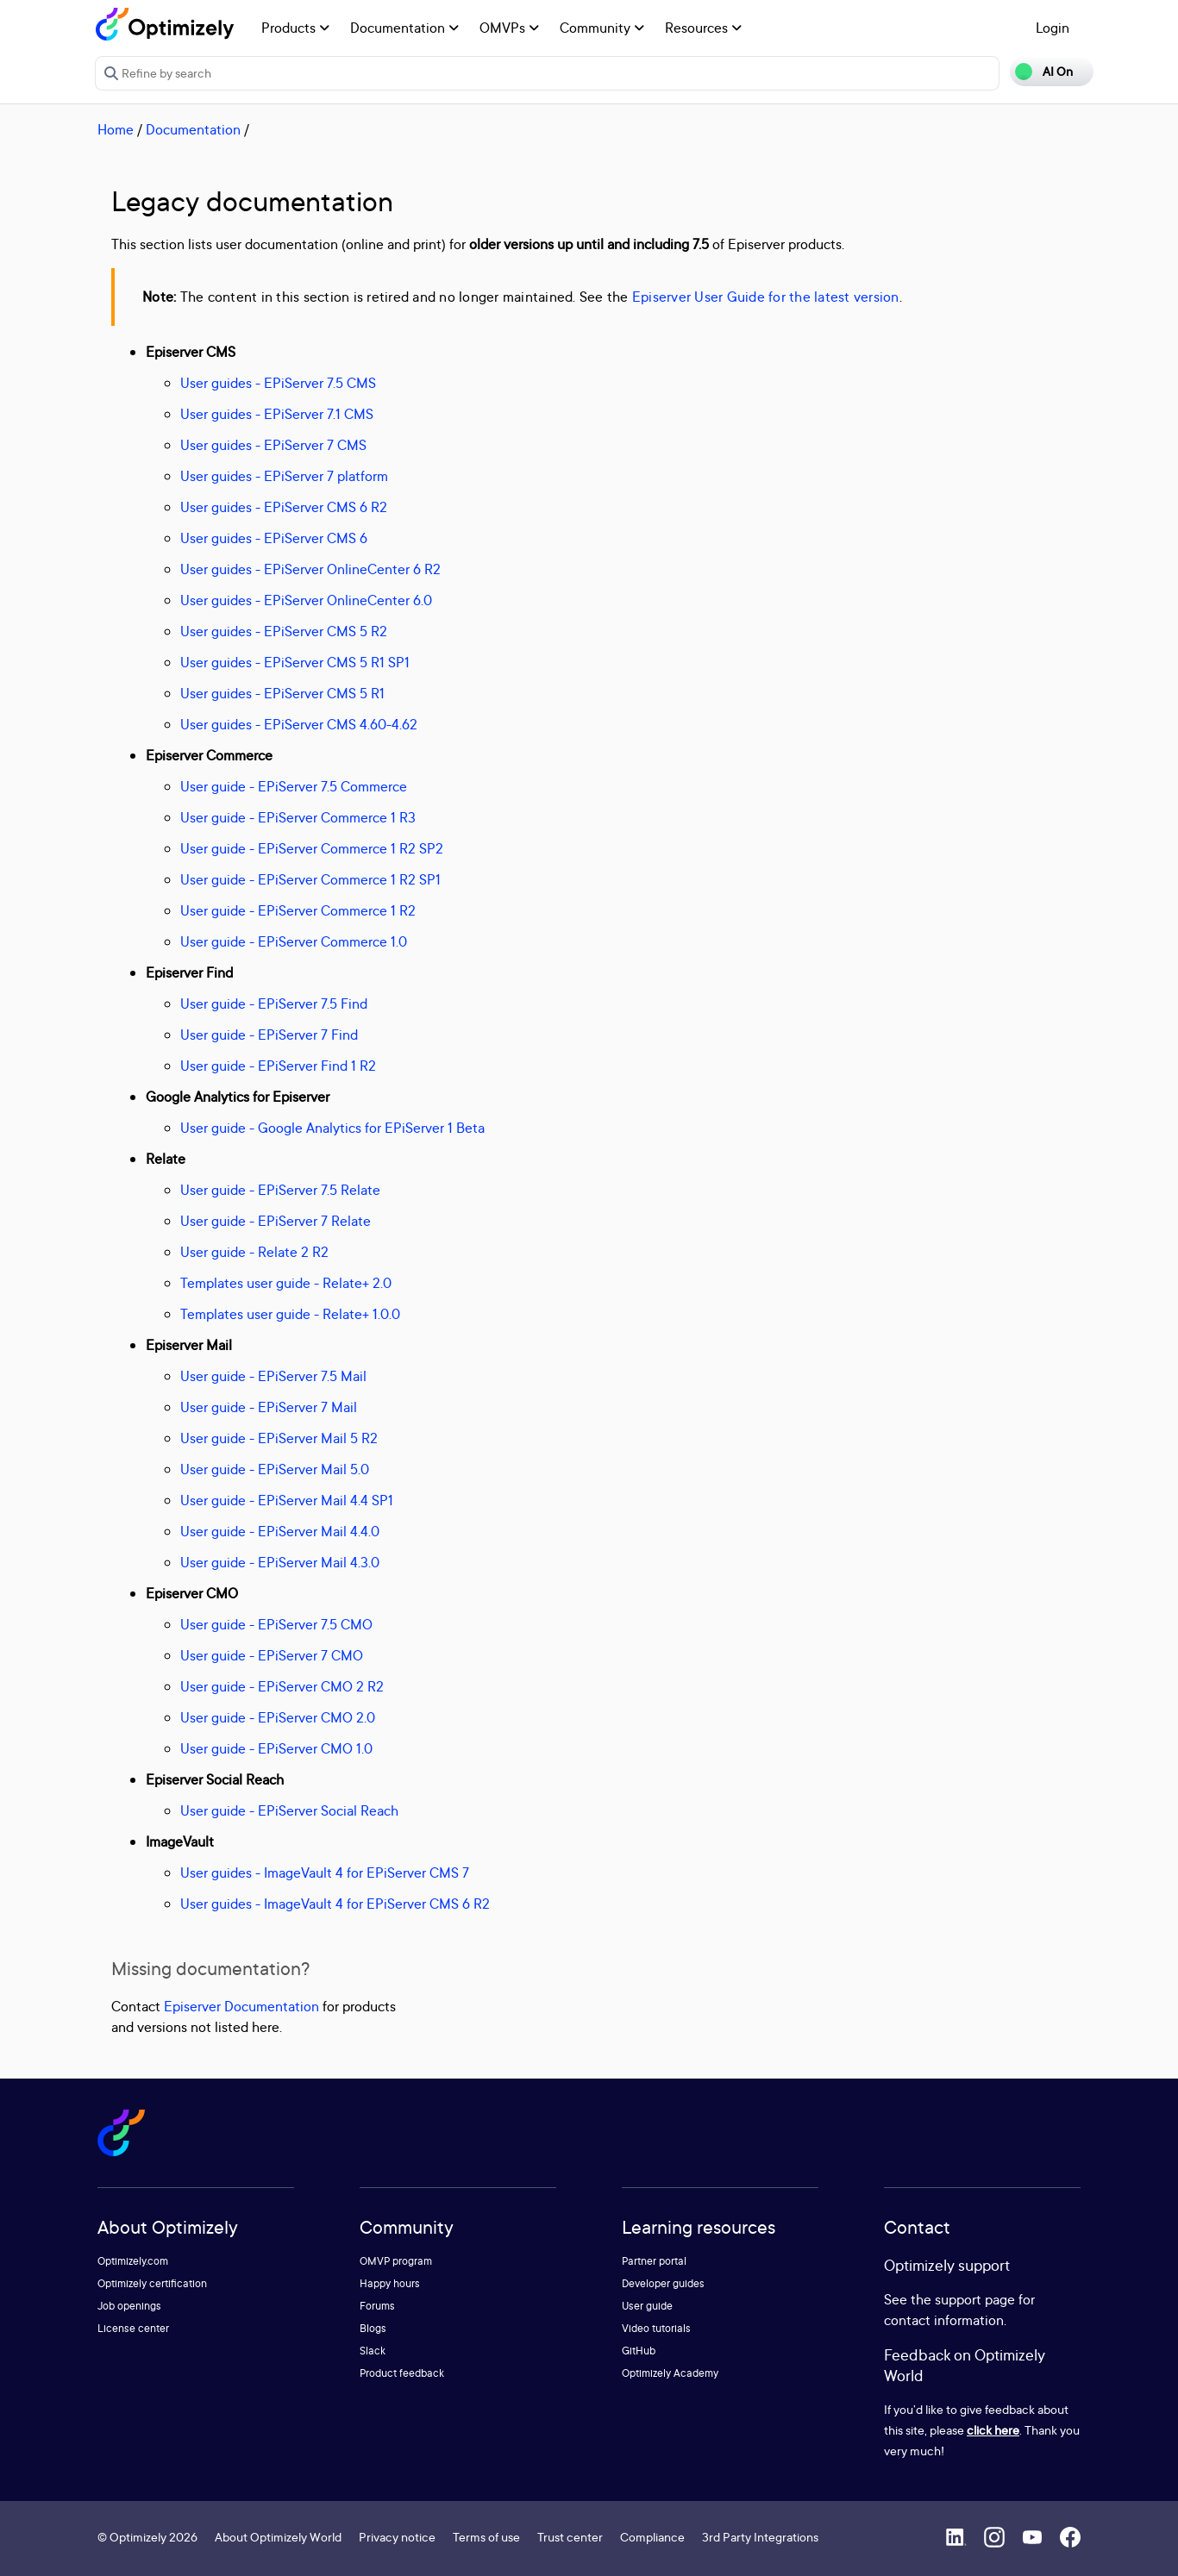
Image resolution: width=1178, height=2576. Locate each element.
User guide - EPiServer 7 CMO (271, 1655)
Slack (372, 2350)
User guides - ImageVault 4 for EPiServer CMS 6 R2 (335, 1903)
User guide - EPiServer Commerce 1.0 (293, 941)
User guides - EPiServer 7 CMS (273, 444)
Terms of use (486, 2537)
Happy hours (390, 2283)
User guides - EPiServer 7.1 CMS (276, 413)
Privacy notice (397, 2537)
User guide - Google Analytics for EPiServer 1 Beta (332, 1127)
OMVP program (396, 2261)
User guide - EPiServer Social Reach (289, 1810)
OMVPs (509, 27)
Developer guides (663, 2283)
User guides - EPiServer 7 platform (284, 475)
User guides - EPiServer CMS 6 (273, 537)
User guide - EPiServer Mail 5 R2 (279, 1438)
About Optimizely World (278, 2537)
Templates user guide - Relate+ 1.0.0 (290, 1313)
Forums (377, 2305)
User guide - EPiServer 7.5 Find (273, 1003)
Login (1052, 27)
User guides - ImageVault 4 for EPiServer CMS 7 (324, 1872)
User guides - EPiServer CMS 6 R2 (283, 506)
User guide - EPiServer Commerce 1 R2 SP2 (311, 848)
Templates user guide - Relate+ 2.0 (286, 1282)
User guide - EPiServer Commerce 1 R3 (298, 817)
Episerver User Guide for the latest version (765, 296)
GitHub (638, 2350)
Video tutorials (656, 2328)
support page (975, 2299)
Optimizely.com (132, 2261)
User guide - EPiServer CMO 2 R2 (282, 1686)
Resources (703, 27)
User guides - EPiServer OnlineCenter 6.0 (306, 600)
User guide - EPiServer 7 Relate (275, 1220)
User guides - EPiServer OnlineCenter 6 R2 (310, 569)
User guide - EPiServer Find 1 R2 (278, 1065)
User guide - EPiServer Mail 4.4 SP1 (286, 1500)
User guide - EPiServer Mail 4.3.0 (279, 1562)
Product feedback (402, 2373)
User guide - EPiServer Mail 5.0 (274, 1469)
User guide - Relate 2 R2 (254, 1251)
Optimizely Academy (670, 2373)
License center (133, 2328)
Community (602, 27)
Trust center (570, 2537)
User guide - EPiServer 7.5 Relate (280, 1189)
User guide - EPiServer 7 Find (269, 1034)
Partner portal (654, 2261)
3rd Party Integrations (760, 2537)
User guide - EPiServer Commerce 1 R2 (298, 910)
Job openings (129, 2305)
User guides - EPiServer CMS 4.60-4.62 (298, 724)
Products (295, 27)
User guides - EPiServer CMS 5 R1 (282, 693)
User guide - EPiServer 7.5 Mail (273, 1375)
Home (115, 129)
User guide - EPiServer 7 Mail (268, 1406)
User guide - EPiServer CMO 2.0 (277, 1717)
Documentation (404, 27)
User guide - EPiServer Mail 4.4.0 (279, 1531)
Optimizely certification (152, 2283)
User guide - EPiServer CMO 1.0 (276, 1748)
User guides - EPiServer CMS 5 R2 (283, 631)
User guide (647, 2305)
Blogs (373, 2328)
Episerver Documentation (241, 2006)
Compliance (652, 2537)
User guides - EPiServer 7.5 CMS (278, 382)
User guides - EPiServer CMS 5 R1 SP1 (295, 662)
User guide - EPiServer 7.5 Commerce (293, 786)
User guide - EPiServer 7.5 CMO (276, 1624)
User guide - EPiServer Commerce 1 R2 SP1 (310, 879)
